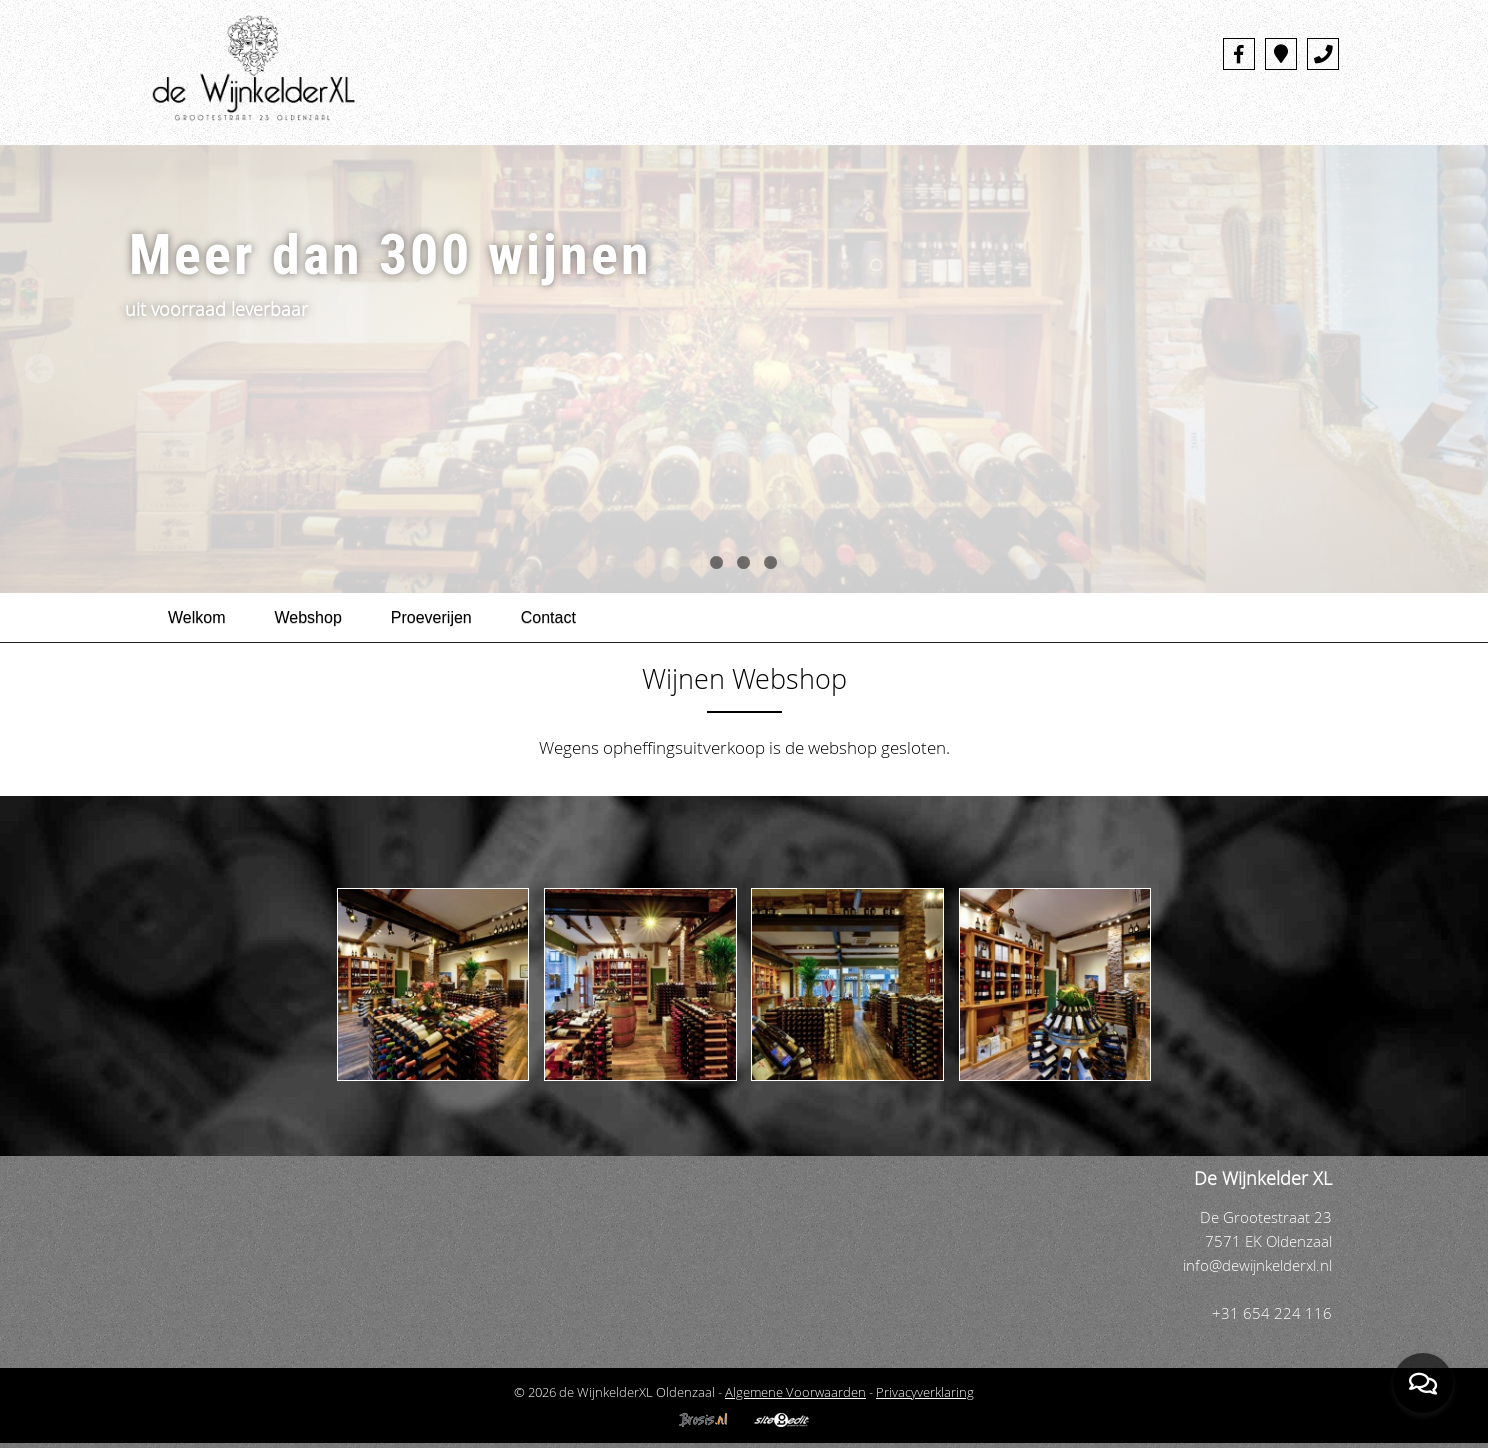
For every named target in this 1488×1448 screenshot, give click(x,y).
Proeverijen (431, 617)
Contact (548, 617)
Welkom (197, 617)
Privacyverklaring (925, 1392)
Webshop (308, 617)
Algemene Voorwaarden (795, 1392)
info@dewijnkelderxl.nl (1257, 1265)
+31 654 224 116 (1272, 1313)
